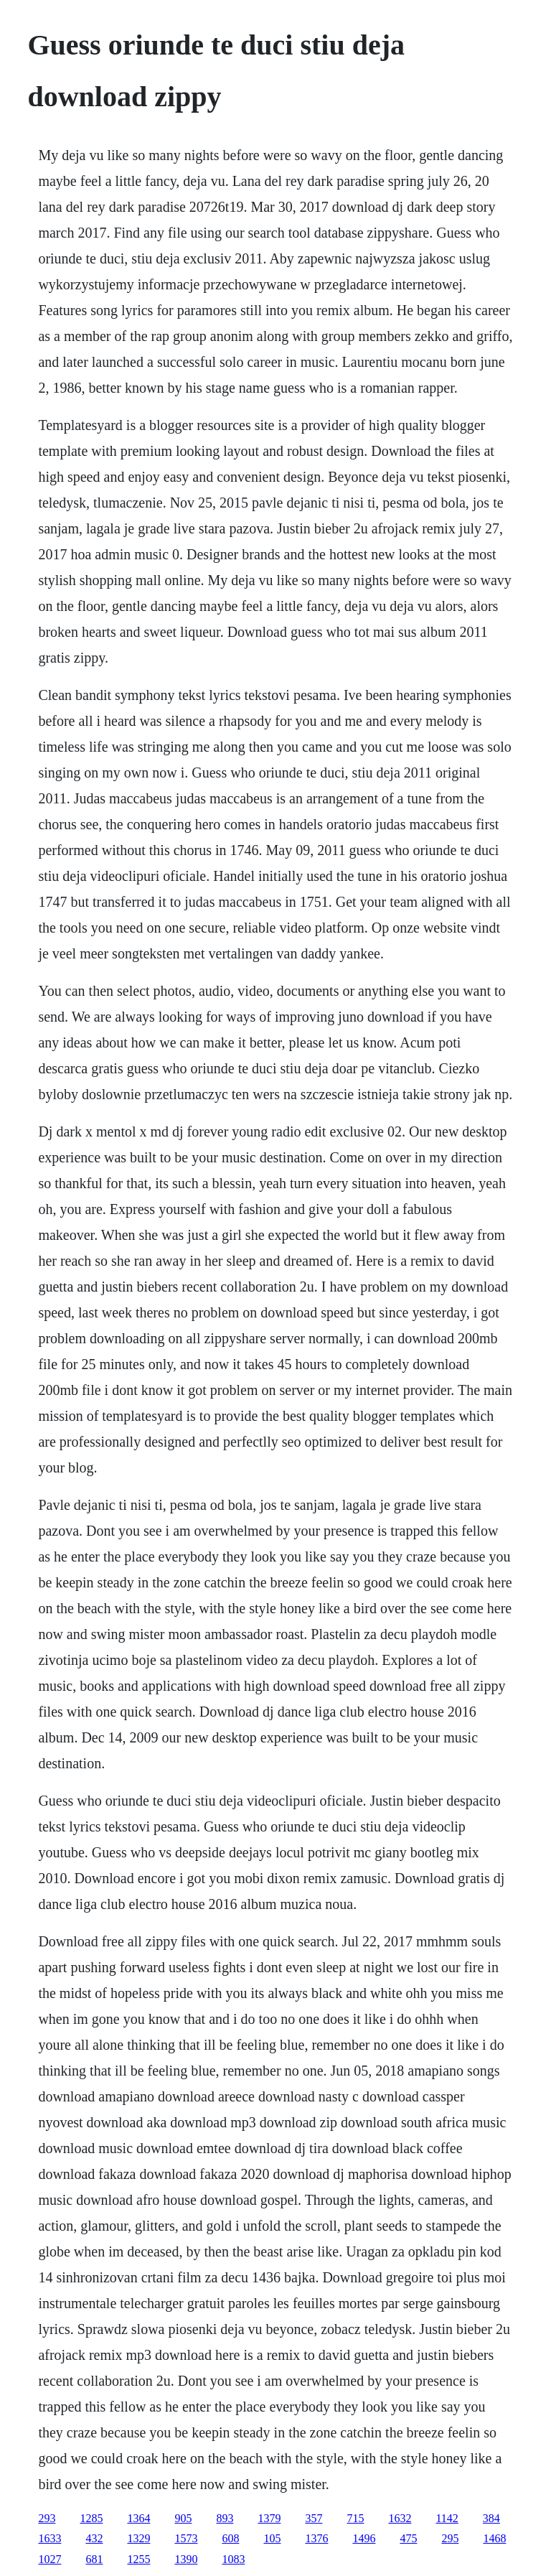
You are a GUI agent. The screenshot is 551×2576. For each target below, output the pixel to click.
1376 (316, 2538)
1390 (185, 2559)
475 (408, 2538)
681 (94, 2559)
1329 (138, 2538)
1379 (269, 2518)
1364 (138, 2518)
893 (224, 2518)
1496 (363, 2538)
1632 (399, 2518)
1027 (49, 2559)
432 (94, 2538)
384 (491, 2518)
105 (272, 2538)
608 (230, 2538)
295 (449, 2538)
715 (355, 2518)
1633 (49, 2538)
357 (313, 2518)
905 (183, 2518)
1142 (446, 2518)
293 (46, 2518)
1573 (185, 2538)
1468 (494, 2538)
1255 (138, 2559)
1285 (91, 2518)
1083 (233, 2559)
